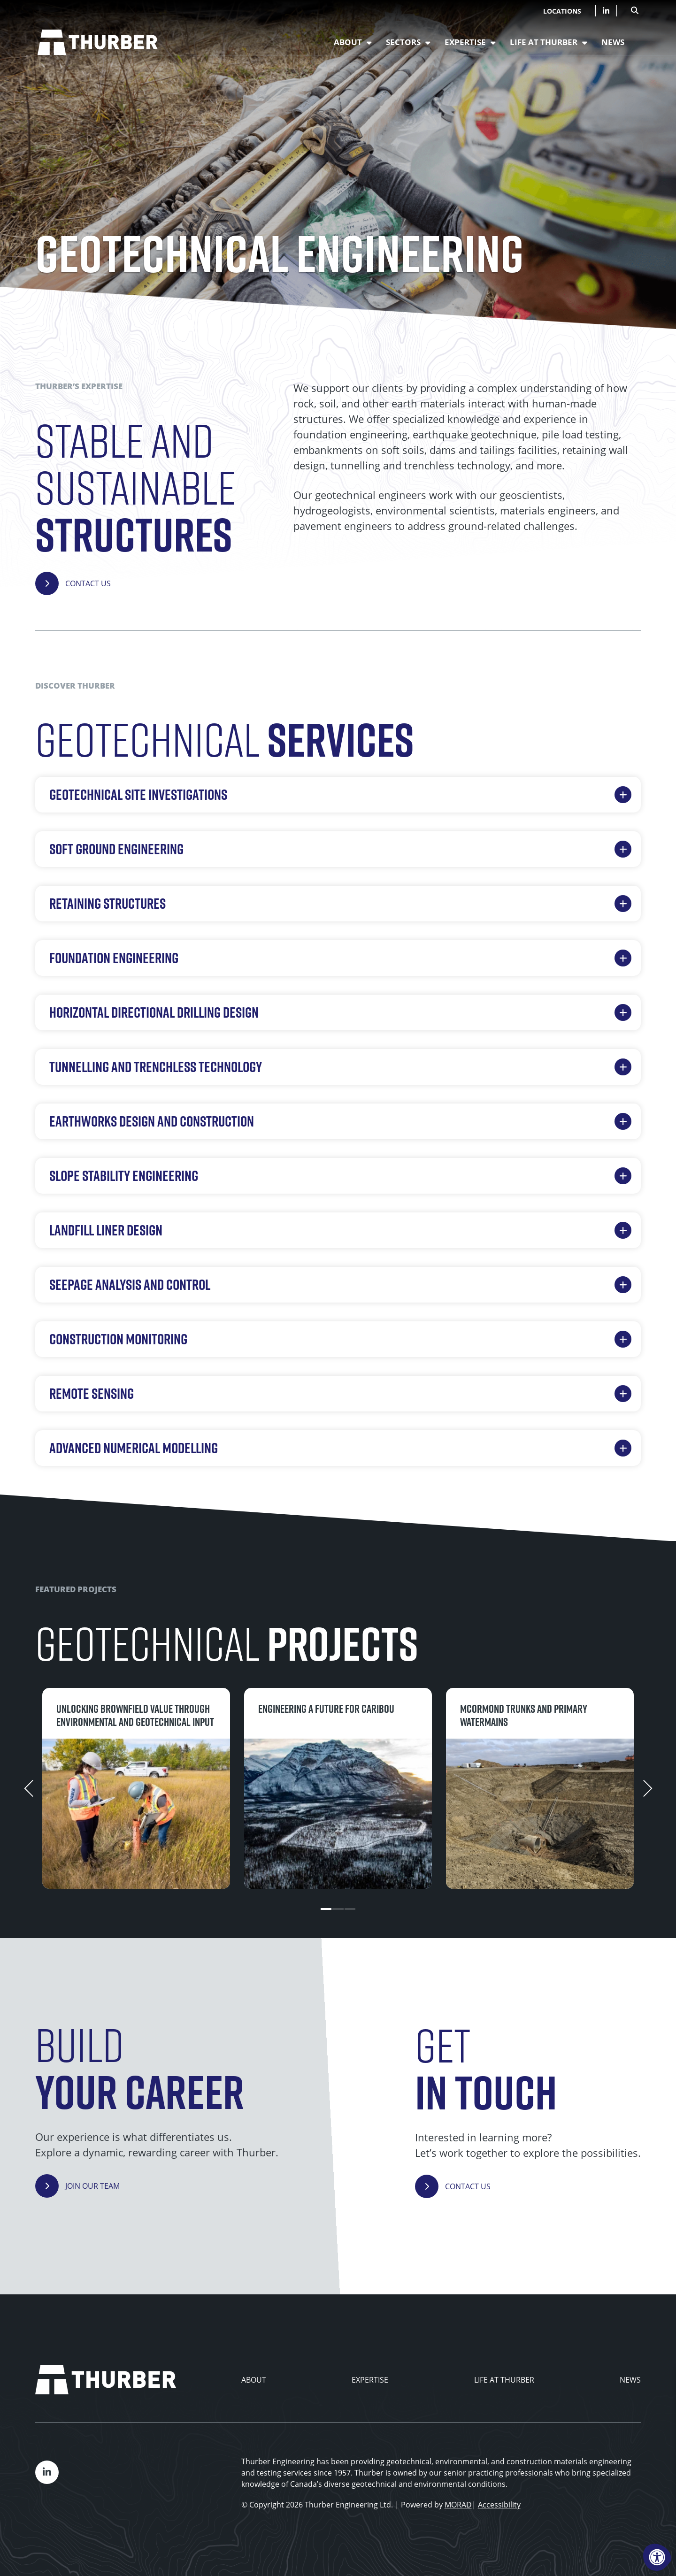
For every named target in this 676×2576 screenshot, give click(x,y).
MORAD (458, 2504)
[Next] (658, 1788)
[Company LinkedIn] (606, 11)
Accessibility (499, 2504)
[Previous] (17, 1788)
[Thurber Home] (105, 2379)
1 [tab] (321, 1909)
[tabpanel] (136, 1788)
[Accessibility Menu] (657, 2557)
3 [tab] (355, 1909)
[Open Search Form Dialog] (634, 9)
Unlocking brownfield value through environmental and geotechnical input (135, 1715)
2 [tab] (338, 1909)
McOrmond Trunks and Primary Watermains (523, 1715)
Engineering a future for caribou (326, 1709)
